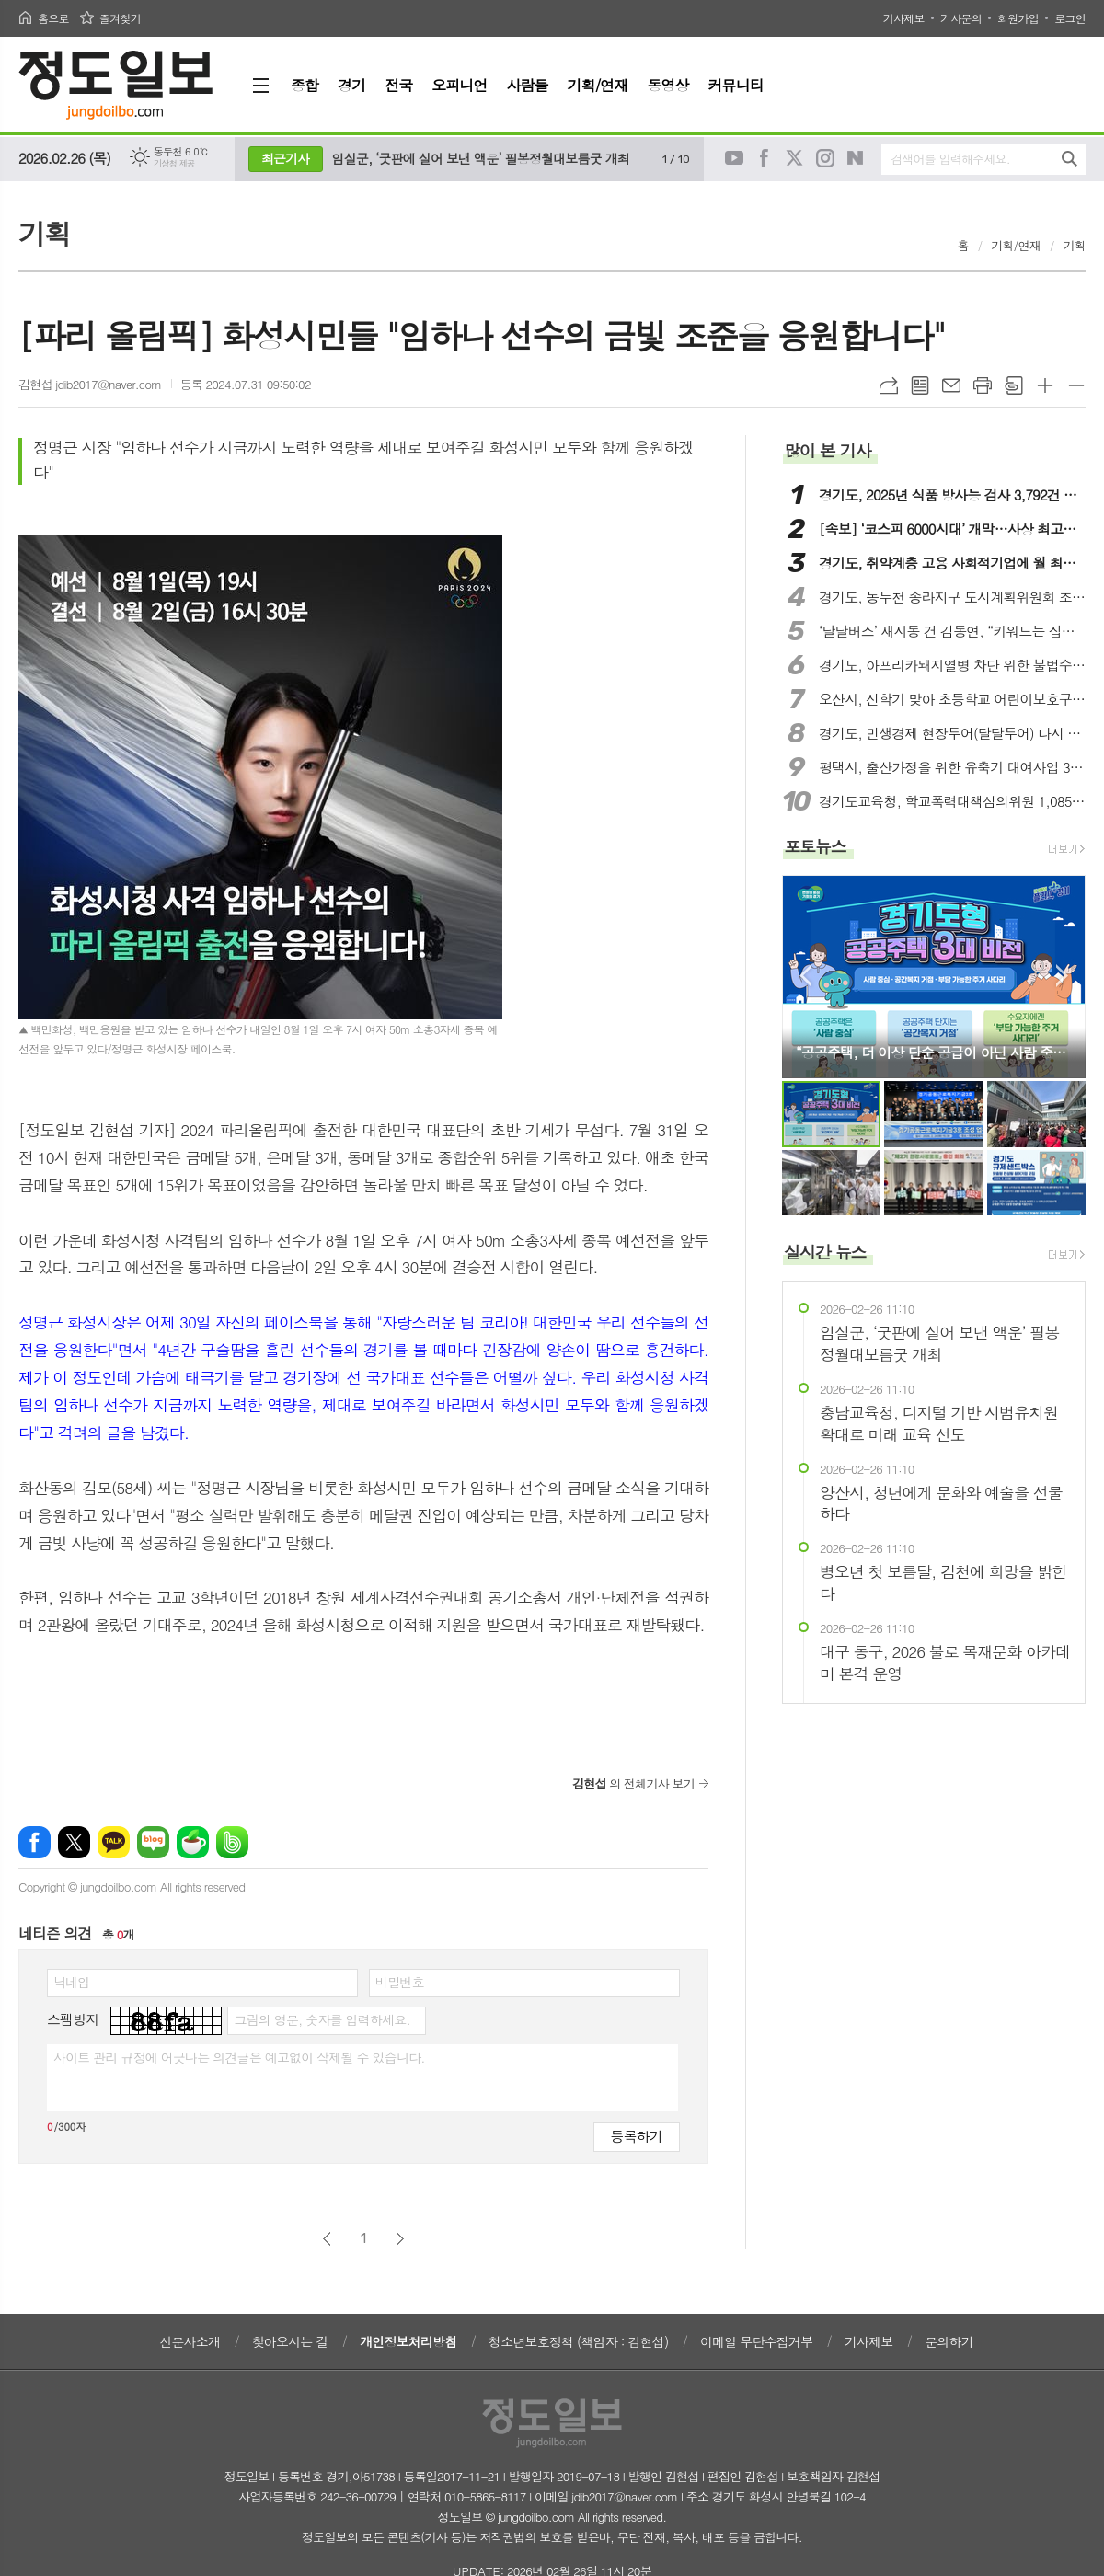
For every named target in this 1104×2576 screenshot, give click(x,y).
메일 (951, 385)
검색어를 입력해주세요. (950, 159)
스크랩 (1014, 385)
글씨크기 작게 (1076, 385)
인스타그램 (825, 158)
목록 (920, 385)
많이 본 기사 (827, 450)
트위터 (795, 158)
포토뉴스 (815, 845)
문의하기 (949, 2341)
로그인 (1070, 18)
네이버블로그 (855, 158)
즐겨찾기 (120, 18)
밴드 (232, 1842)
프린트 (982, 385)
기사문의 (961, 18)
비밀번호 (399, 1981)
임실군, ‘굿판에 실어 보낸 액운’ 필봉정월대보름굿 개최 (480, 158)
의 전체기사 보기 (633, 1783)
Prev (805, 975)
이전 (327, 2238)
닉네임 (71, 1981)
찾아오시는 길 (290, 2341)
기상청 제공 (174, 163)
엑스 (74, 1842)
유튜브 (734, 158)
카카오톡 (114, 1842)
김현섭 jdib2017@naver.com (90, 384)
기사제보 (904, 18)
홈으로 (53, 18)
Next (1062, 975)
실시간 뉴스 (825, 1251)
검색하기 (1069, 159)
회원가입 (1018, 18)
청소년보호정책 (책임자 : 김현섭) (578, 2341)
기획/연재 (1016, 245)
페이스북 (764, 158)
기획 (1075, 245)
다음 (399, 2238)
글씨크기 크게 (1045, 385)
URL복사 (889, 385)
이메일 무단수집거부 (756, 2341)
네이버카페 (193, 1842)
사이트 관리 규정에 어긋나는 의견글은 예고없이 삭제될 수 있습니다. (239, 2057)
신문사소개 (189, 2341)
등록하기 (636, 2135)
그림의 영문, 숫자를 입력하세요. (321, 2019)
